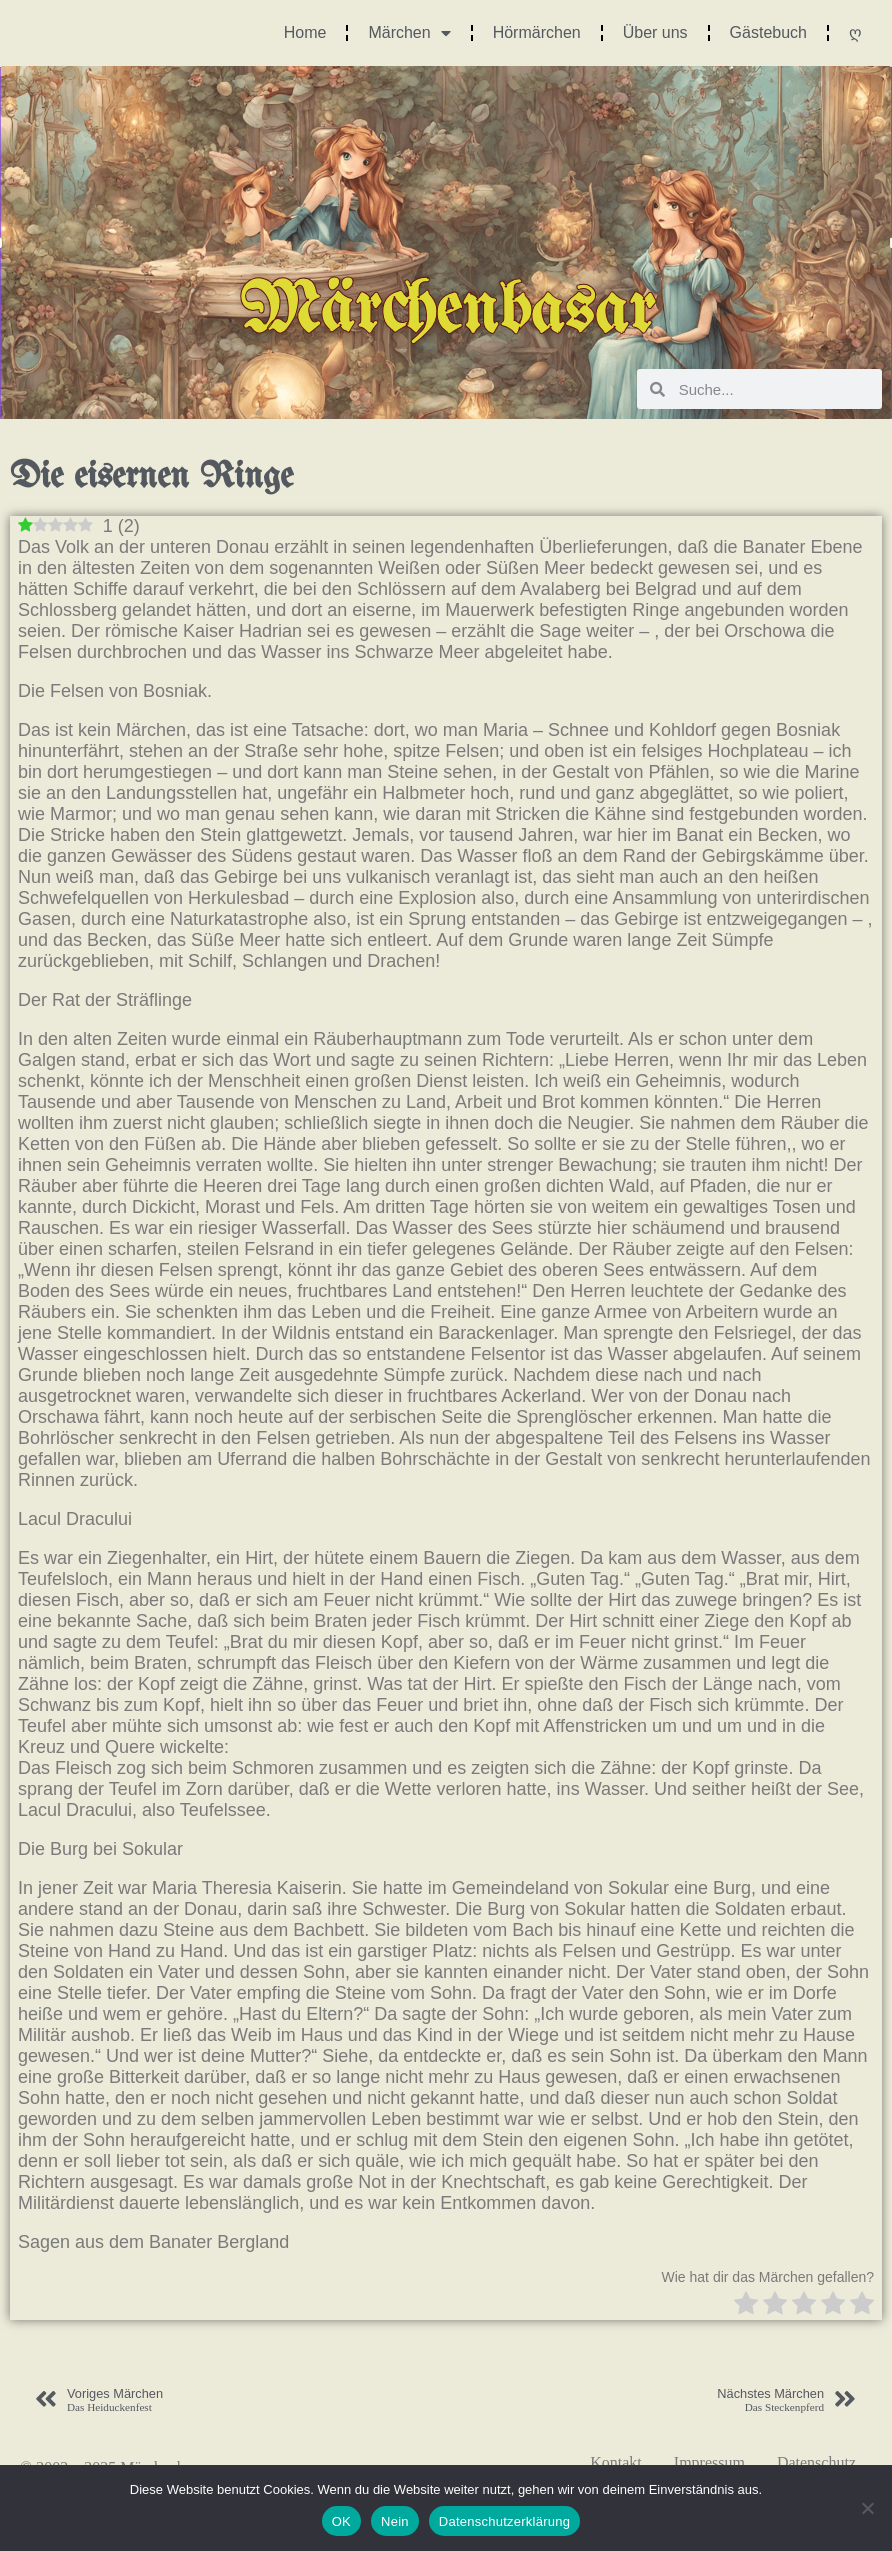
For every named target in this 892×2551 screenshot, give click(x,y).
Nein (395, 2521)
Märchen (409, 33)
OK (341, 2521)
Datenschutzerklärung (504, 2521)
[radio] (746, 2305)
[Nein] (867, 2508)
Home (305, 32)
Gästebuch (768, 32)
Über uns (655, 32)
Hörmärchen (537, 32)
